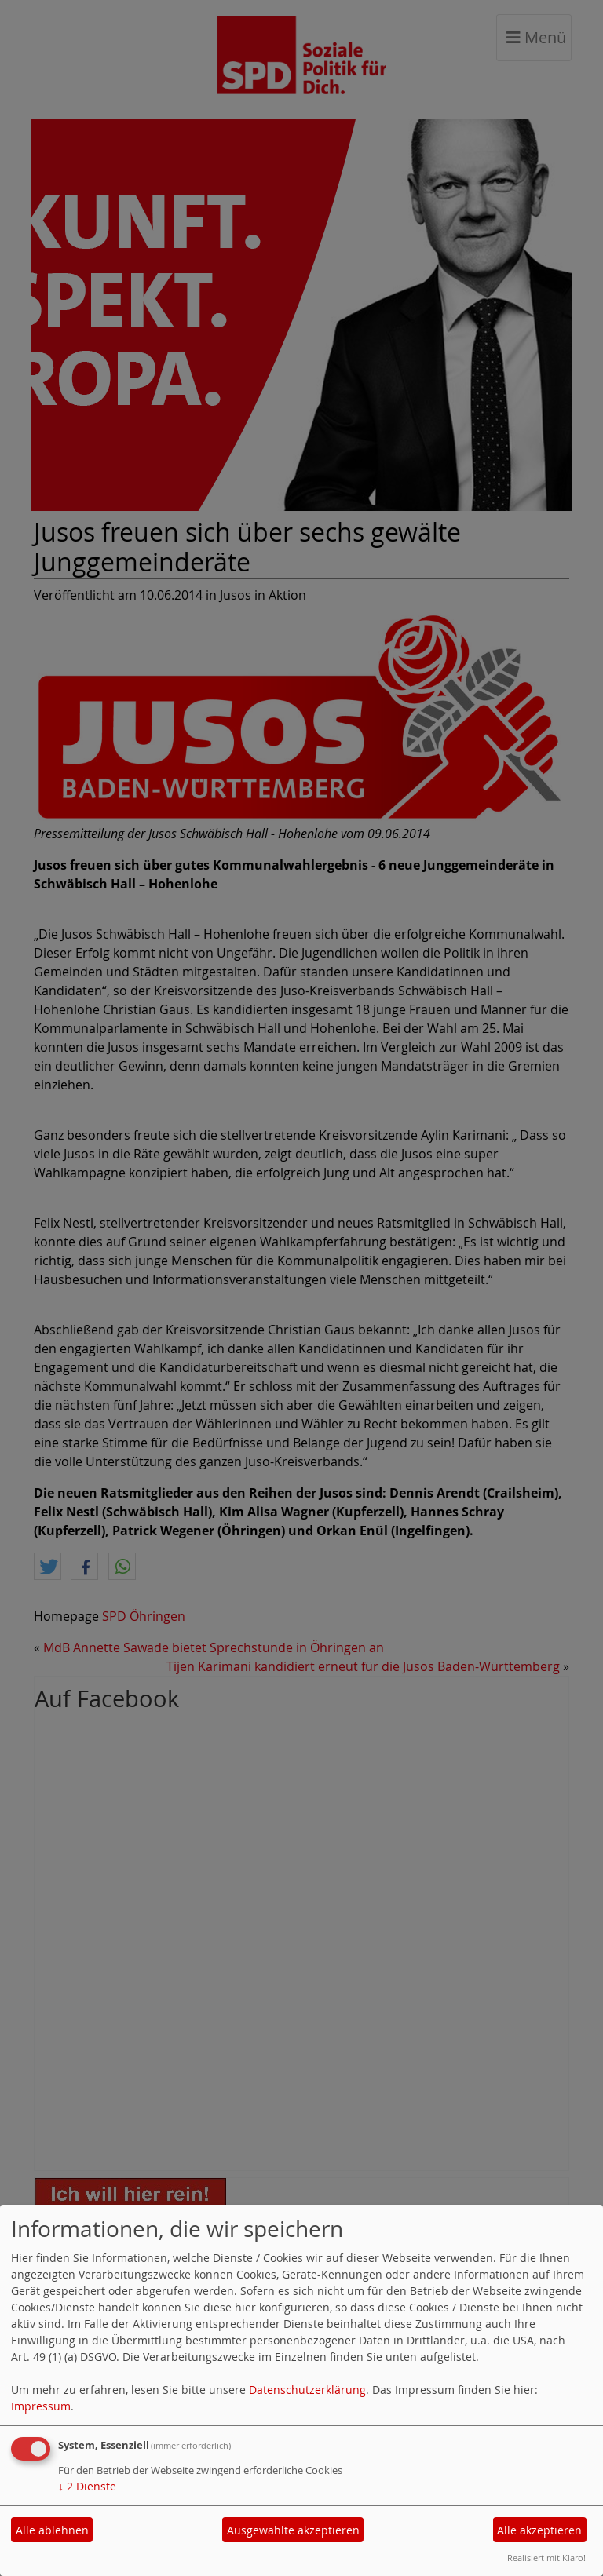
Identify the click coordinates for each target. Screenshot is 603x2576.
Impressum (41, 2406)
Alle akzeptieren (539, 2530)
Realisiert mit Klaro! (546, 2557)
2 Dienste (87, 2486)
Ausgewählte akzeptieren (293, 2530)
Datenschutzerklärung (307, 2389)
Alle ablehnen (52, 2530)
